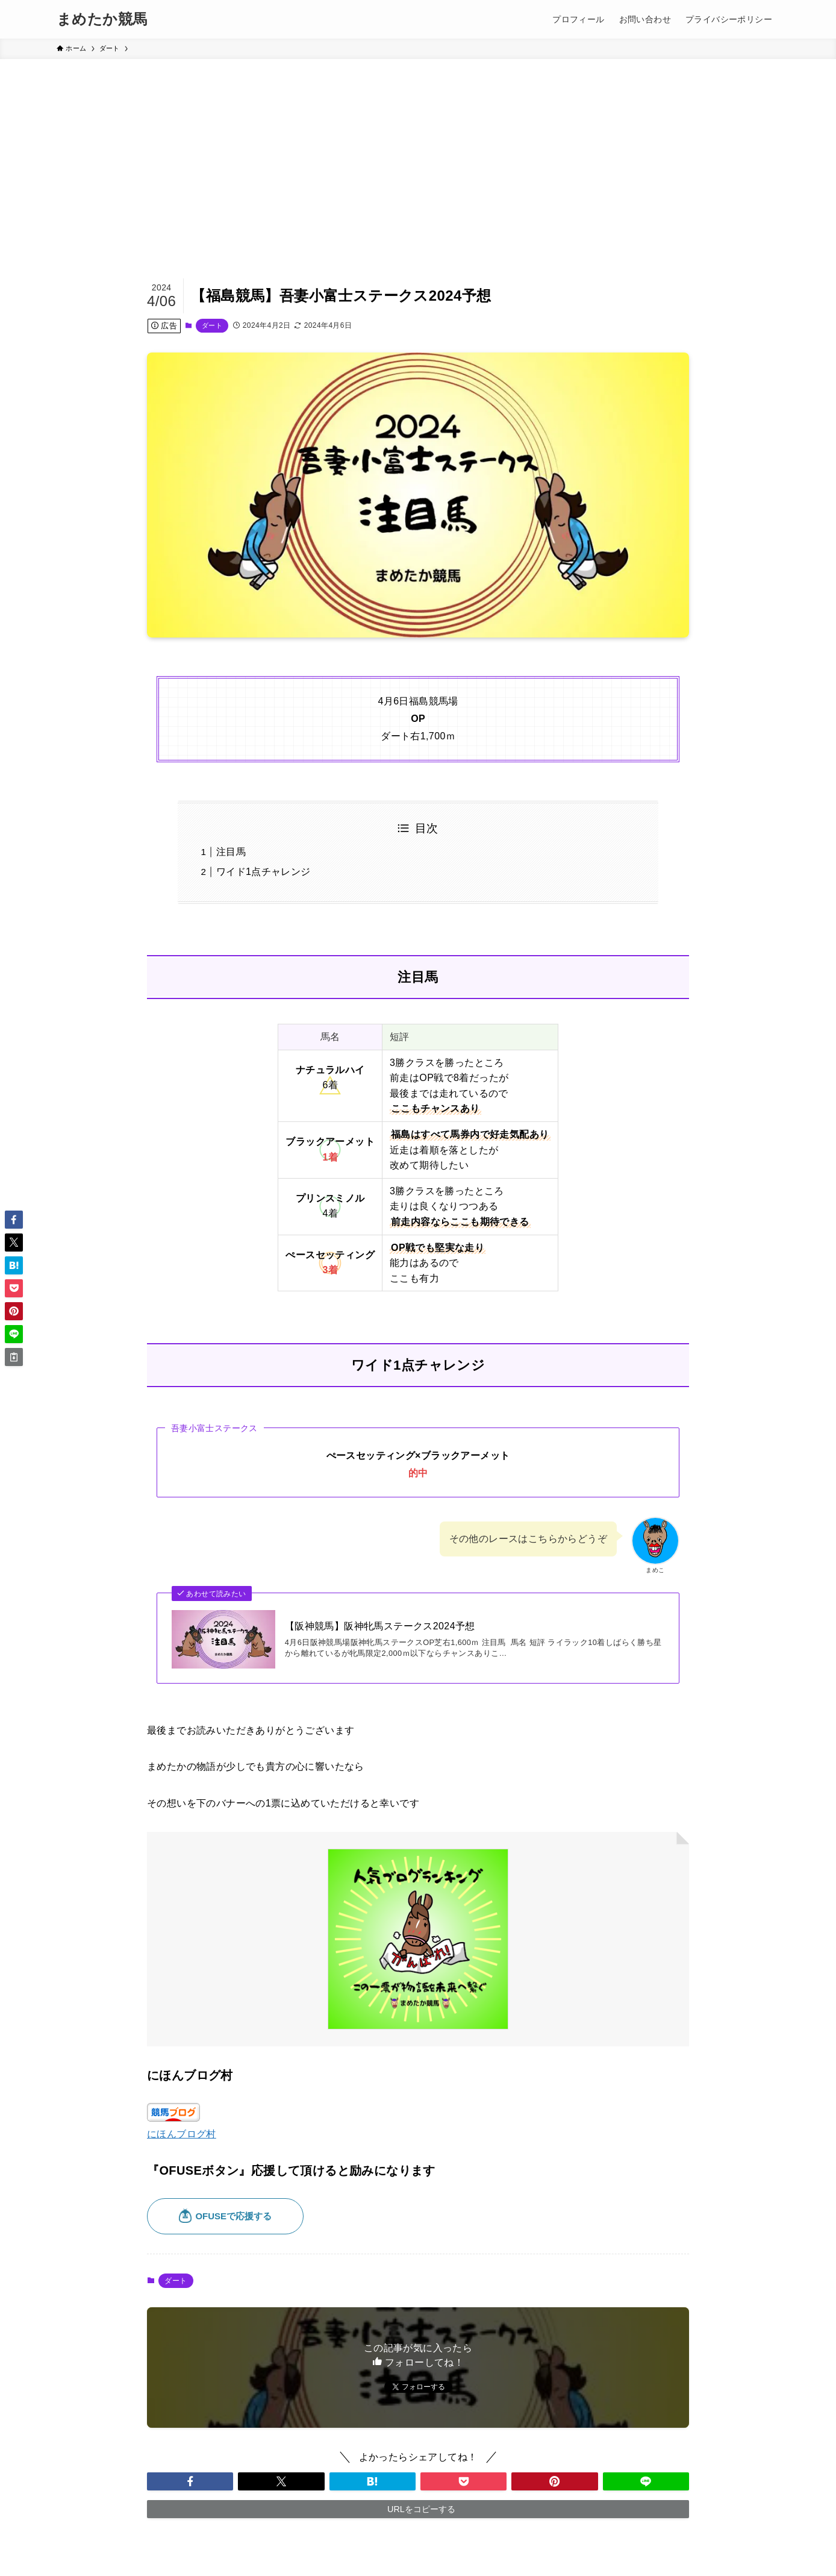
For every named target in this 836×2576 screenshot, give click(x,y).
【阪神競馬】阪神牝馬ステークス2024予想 (380, 1626)
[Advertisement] (418, 149)
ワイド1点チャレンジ (263, 872)
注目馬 (231, 852)
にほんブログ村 (181, 2134)
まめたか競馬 (102, 19)
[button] (190, 2481)
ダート (212, 325)
